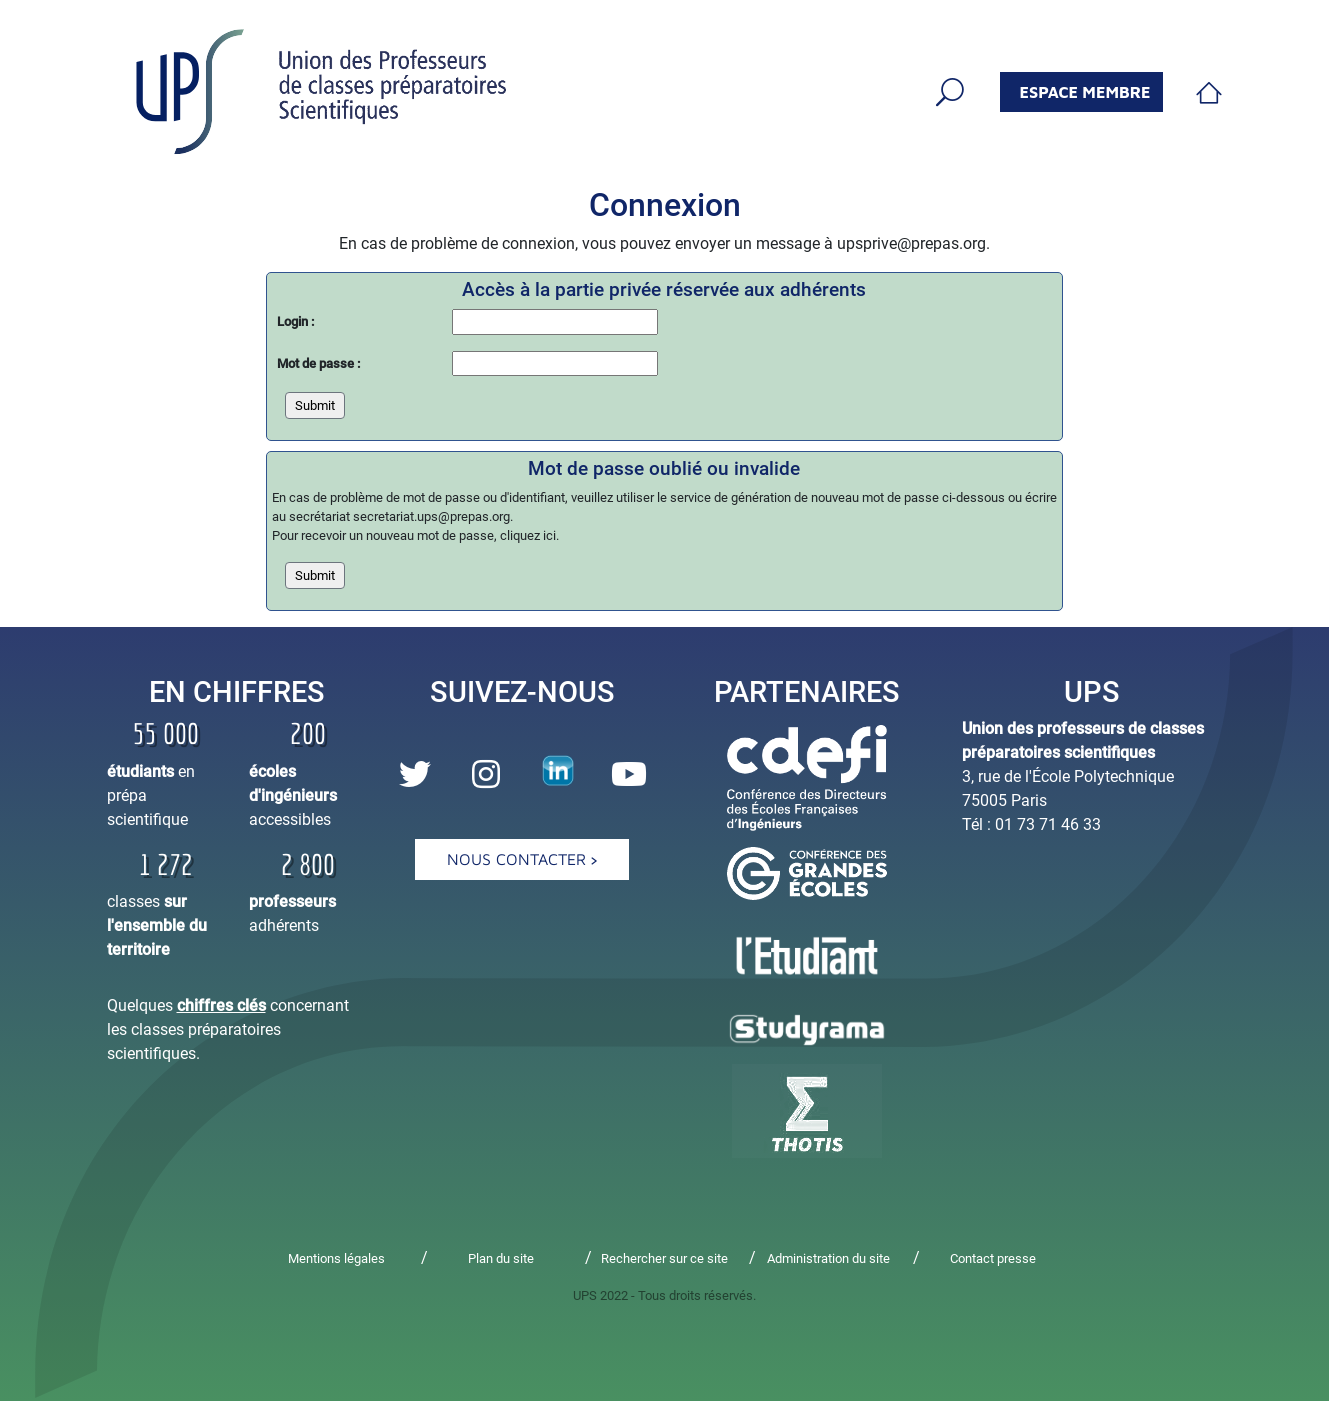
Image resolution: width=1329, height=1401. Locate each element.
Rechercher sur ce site (664, 1258)
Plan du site (501, 1258)
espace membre (1085, 92)
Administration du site (828, 1258)
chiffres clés (221, 1005)
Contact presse (993, 1258)
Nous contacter (522, 859)
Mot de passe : (318, 363)
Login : (295, 321)
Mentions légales (336, 1258)
